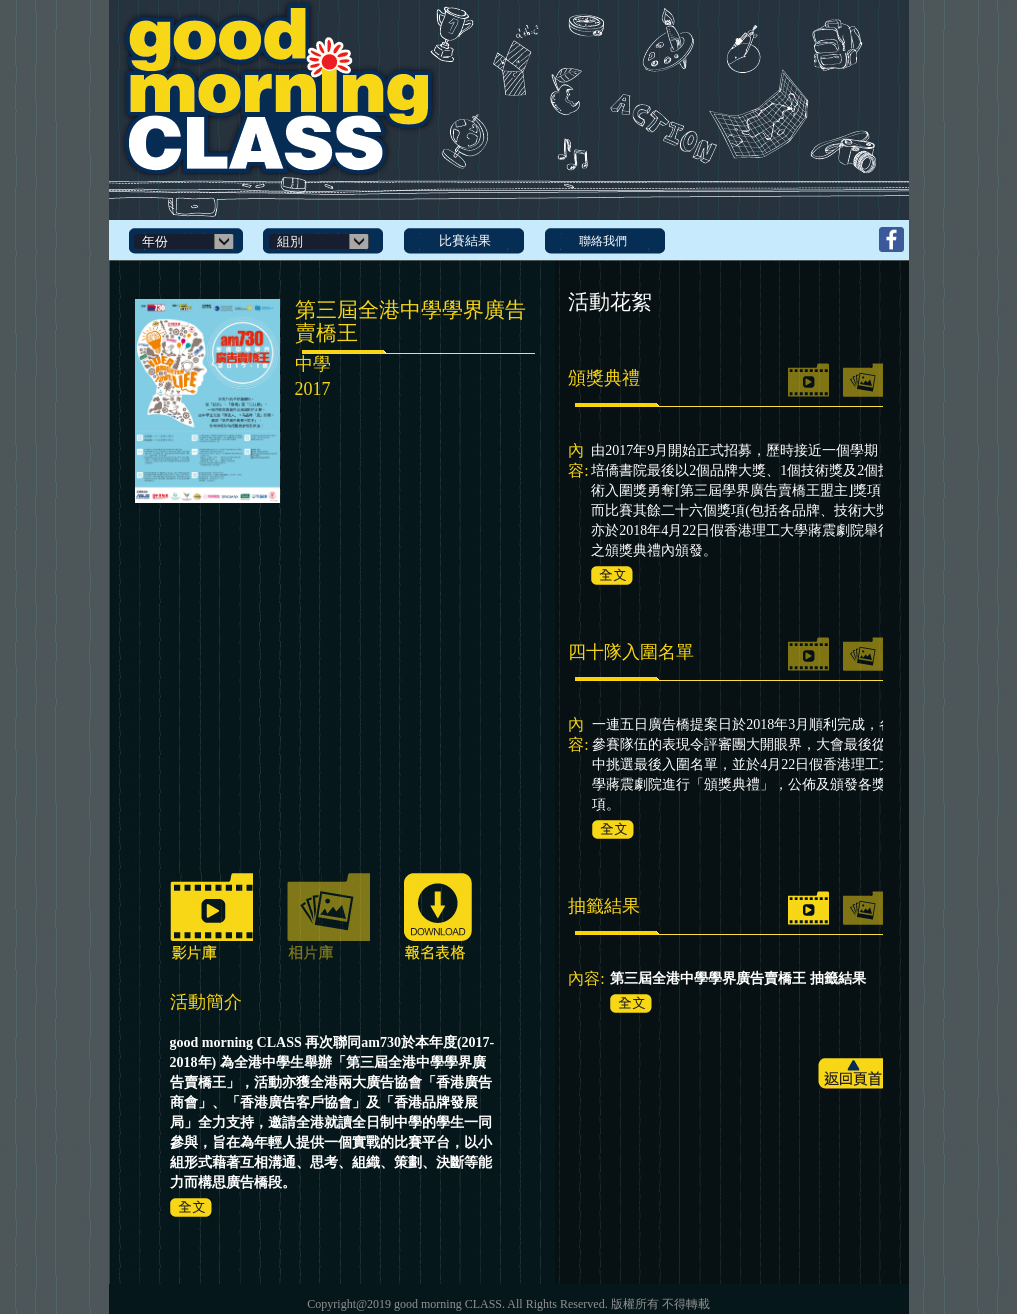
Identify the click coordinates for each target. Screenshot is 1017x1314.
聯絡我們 (603, 241)
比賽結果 (465, 240)
